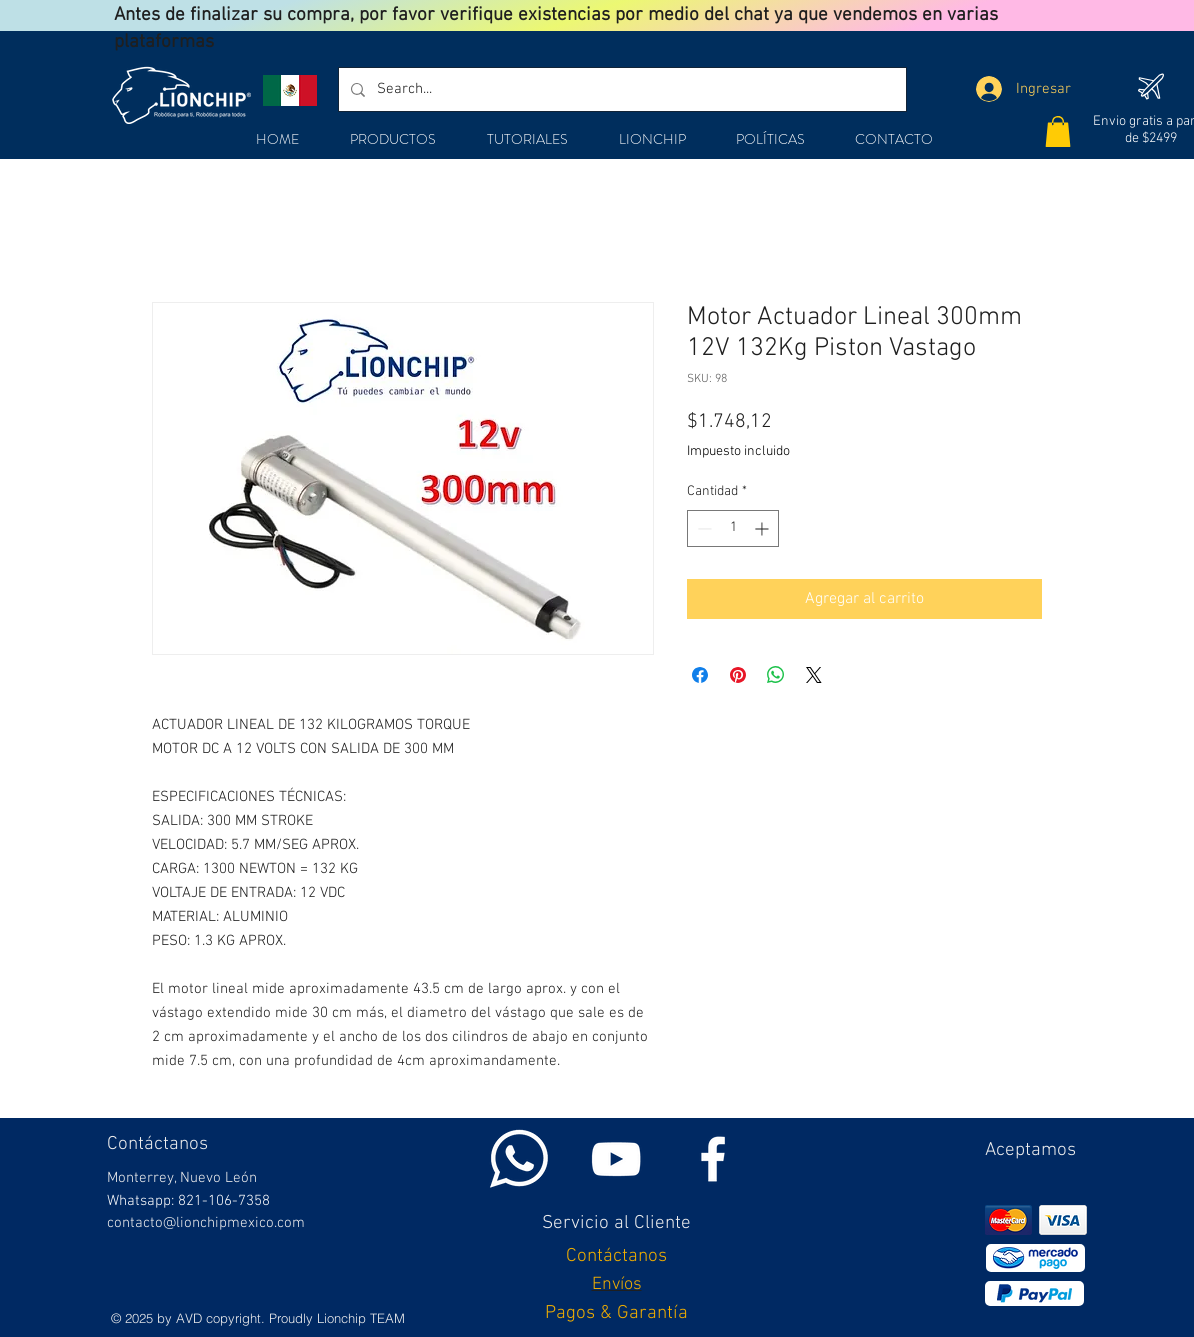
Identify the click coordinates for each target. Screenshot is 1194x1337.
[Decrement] (702, 528)
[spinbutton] (733, 528)
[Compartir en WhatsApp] (776, 675)
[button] (1058, 131)
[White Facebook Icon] (713, 1159)
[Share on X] (814, 675)
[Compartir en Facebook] (700, 675)
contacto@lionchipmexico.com (206, 1223)
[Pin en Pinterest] (738, 675)
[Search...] (620, 89)
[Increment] (763, 528)
